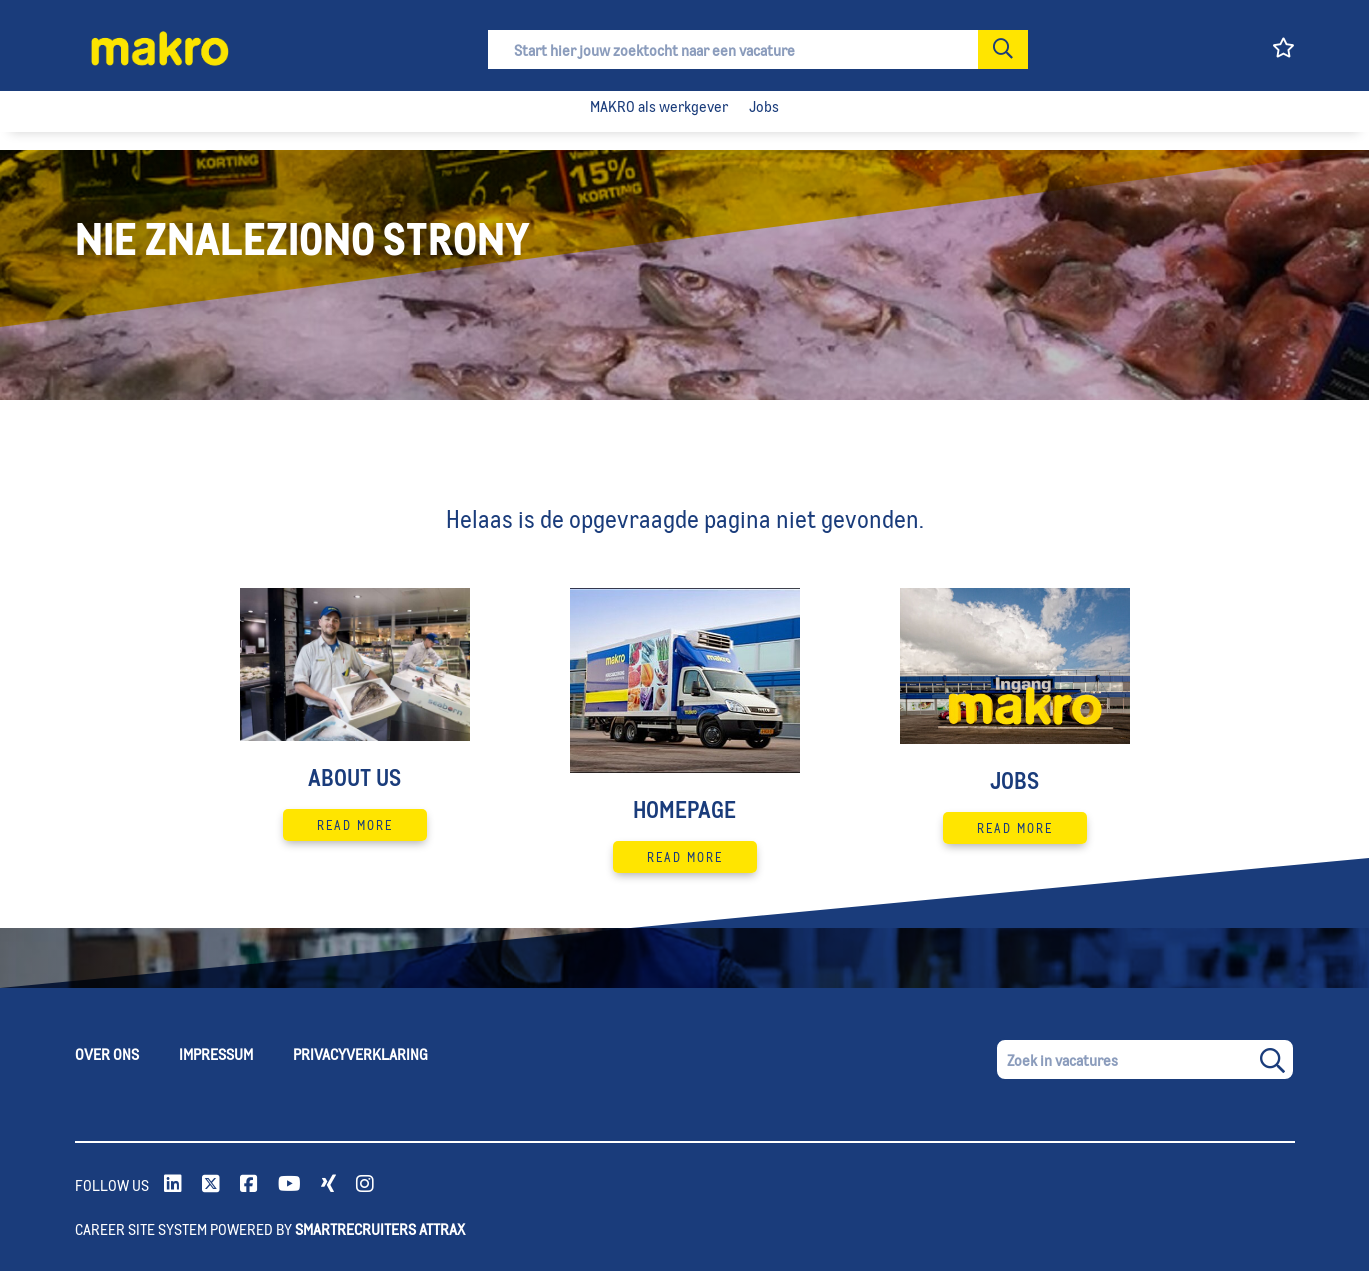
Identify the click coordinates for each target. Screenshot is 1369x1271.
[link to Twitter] (211, 1185)
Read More (355, 825)
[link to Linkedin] (173, 1185)
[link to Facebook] (249, 1185)
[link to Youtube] (289, 1185)
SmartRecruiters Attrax (380, 1228)
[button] (1003, 49)
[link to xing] (328, 1185)
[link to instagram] (365, 1185)
